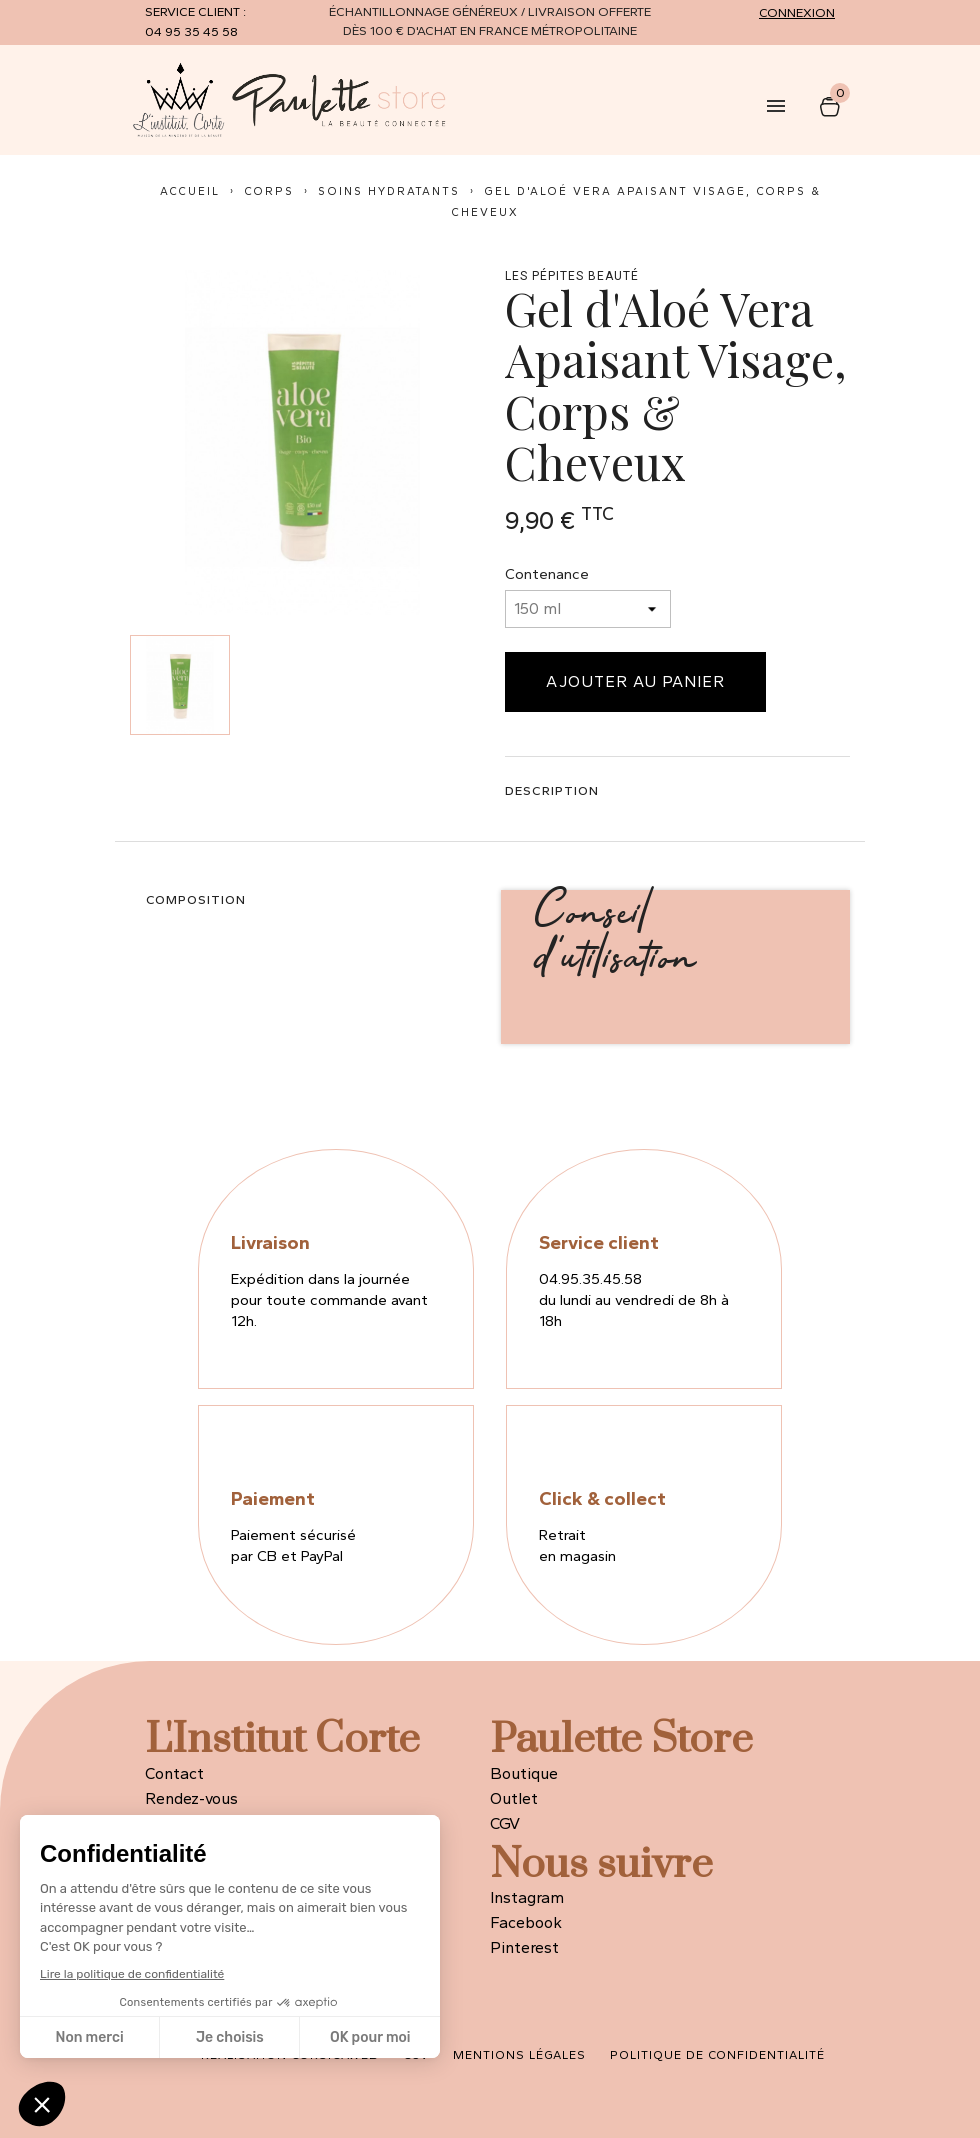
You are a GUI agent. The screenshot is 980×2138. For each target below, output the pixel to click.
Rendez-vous (191, 1798)
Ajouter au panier (635, 681)
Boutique (524, 1773)
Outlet (514, 1798)
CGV (505, 1823)
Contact (174, 1773)
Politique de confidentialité (717, 2055)
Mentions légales (519, 2055)
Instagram (527, 1897)
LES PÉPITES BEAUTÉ (572, 276)
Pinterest (524, 1947)
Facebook (526, 1922)
